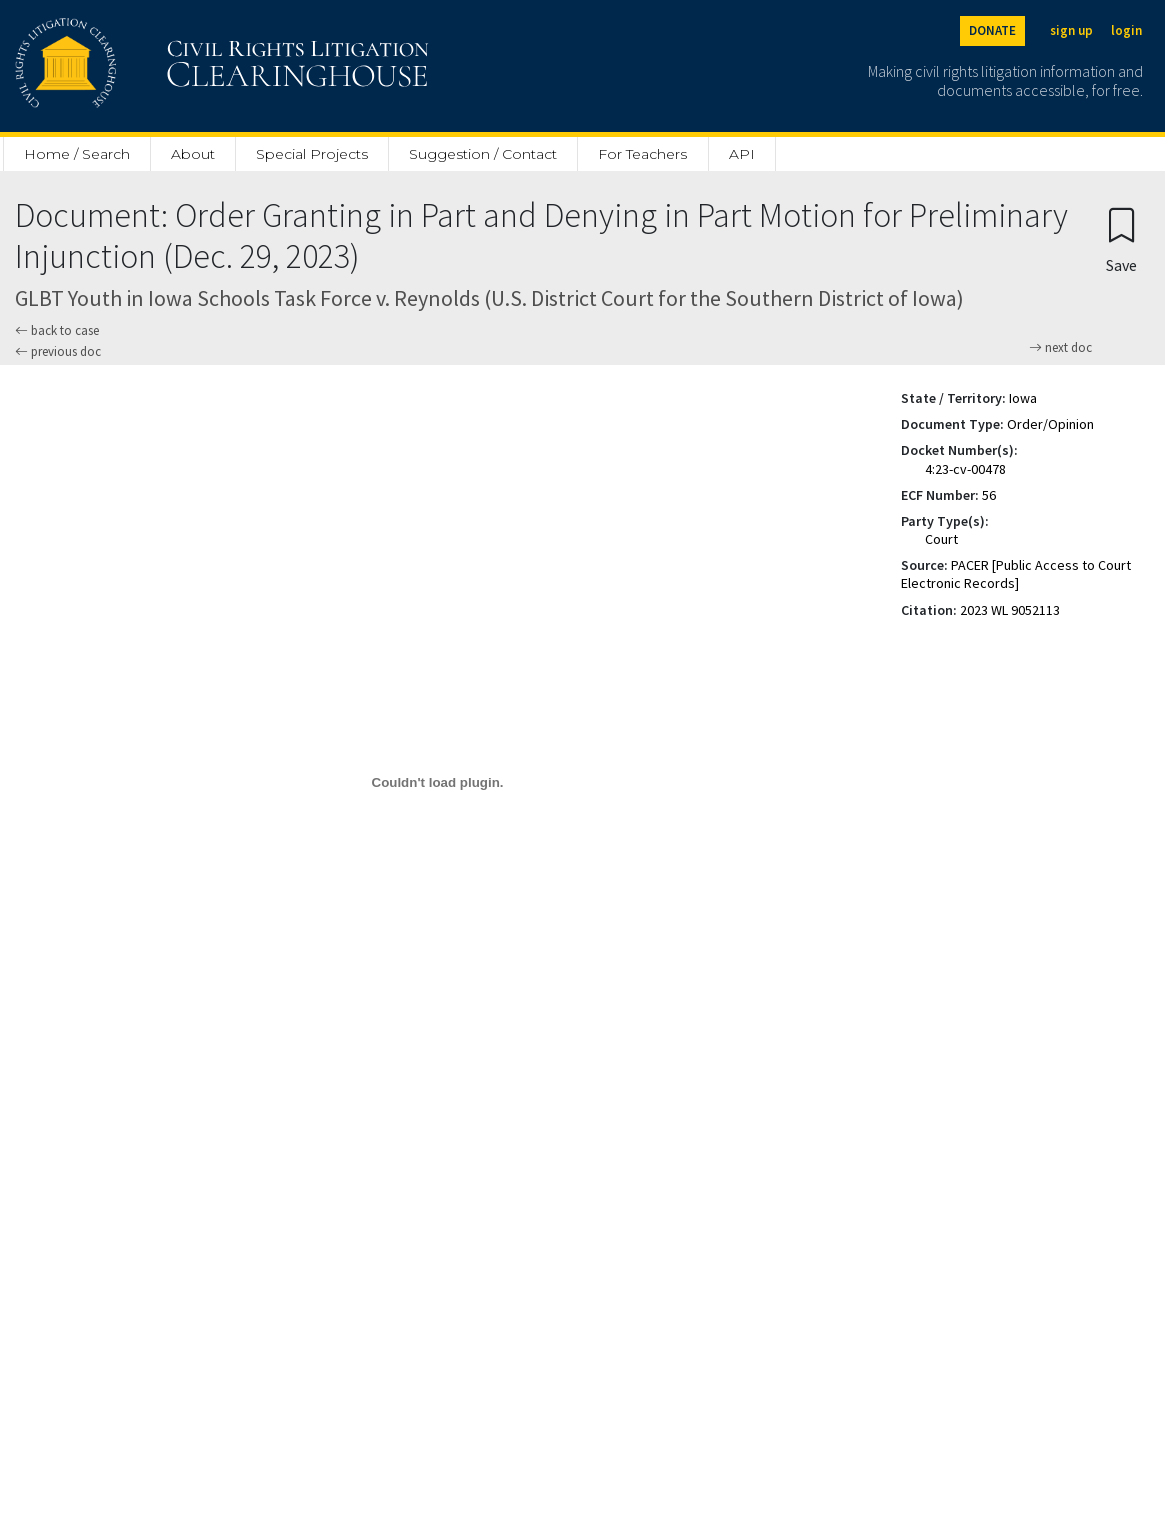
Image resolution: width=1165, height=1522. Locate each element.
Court (941, 539)
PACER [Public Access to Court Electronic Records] (1016, 574)
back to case (57, 330)
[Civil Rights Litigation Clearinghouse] (165, 66)
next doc (1060, 348)
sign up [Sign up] (1071, 30)
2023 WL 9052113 (1010, 610)
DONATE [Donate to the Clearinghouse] (992, 30)
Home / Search (77, 154)
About (193, 154)
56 (989, 495)
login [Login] (1126, 30)
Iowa (1023, 398)
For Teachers (642, 154)
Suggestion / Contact (483, 154)
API (742, 154)
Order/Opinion (1050, 424)
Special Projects (312, 154)
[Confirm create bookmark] (1121, 239)
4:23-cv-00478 (965, 469)
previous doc (58, 351)
